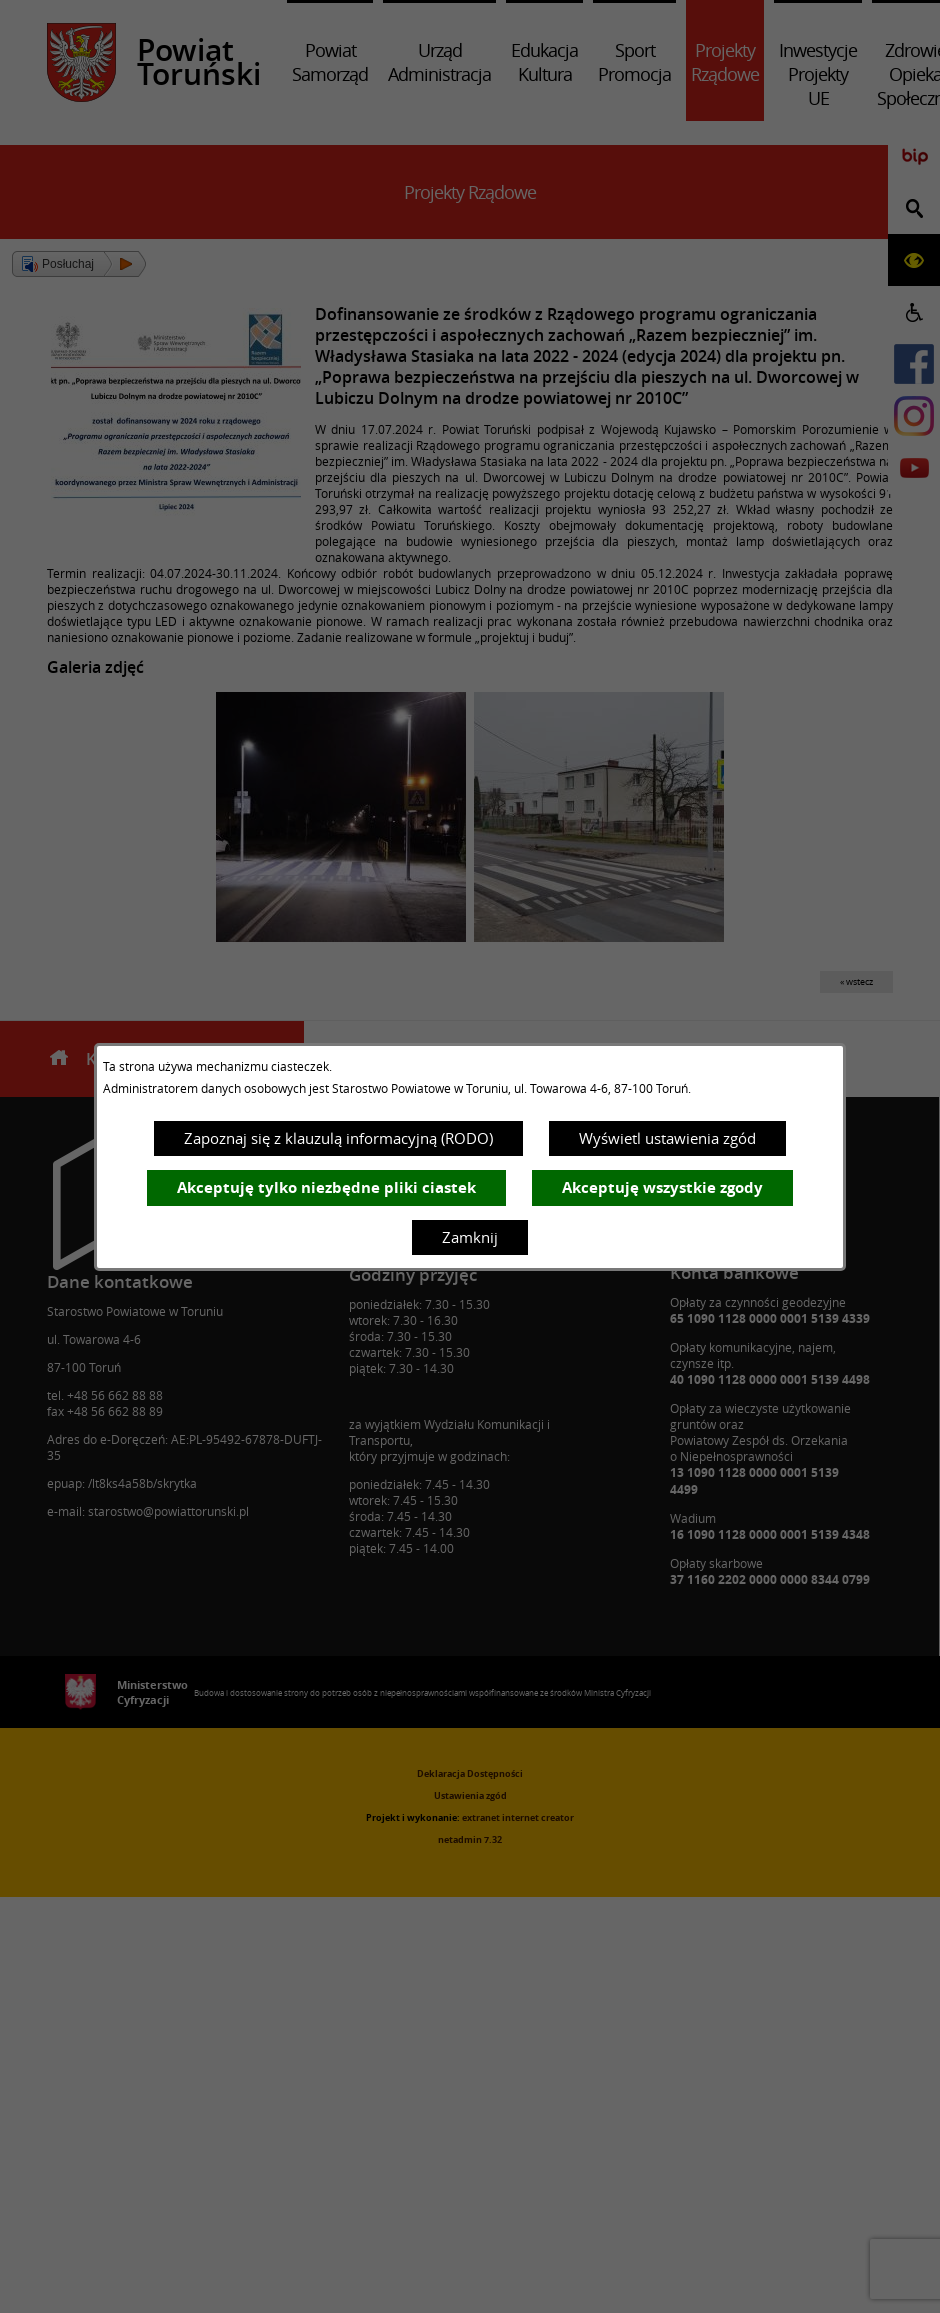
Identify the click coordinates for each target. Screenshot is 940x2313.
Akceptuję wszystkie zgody (662, 1187)
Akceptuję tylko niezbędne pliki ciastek (326, 1187)
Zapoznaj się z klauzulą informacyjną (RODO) (338, 1138)
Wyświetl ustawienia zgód (667, 1138)
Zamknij (470, 1237)
